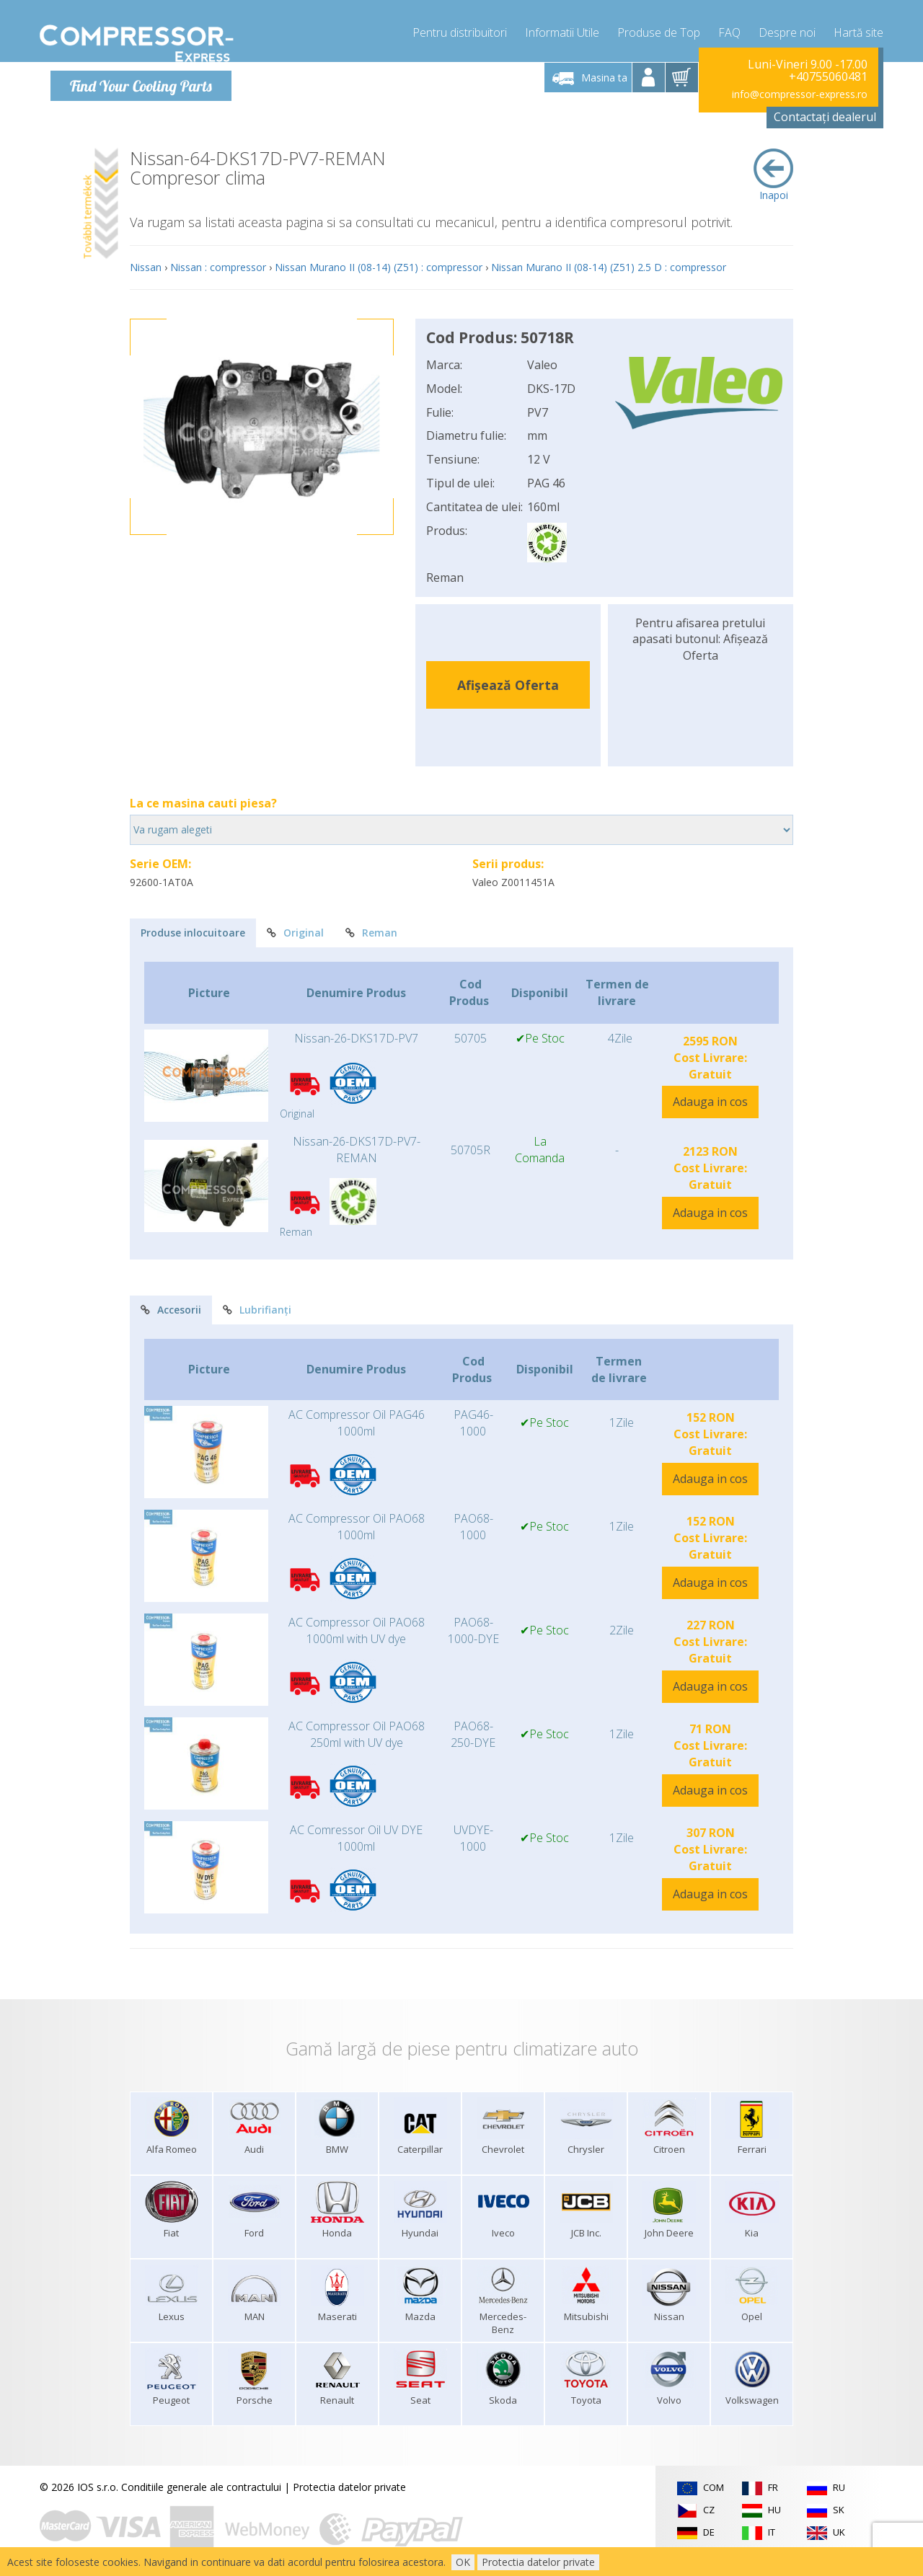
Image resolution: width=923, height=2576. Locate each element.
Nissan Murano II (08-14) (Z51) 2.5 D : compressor (608, 266)
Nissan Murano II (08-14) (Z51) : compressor (378, 266)
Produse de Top (658, 29)
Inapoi (773, 174)
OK (463, 2562)
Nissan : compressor (218, 266)
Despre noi (787, 29)
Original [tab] (295, 932)
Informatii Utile (562, 29)
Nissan (146, 266)
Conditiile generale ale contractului (201, 2486)
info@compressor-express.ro (799, 93)
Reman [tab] (371, 932)
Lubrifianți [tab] (257, 1309)
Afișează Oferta (508, 684)
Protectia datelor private (349, 2486)
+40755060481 (828, 76)
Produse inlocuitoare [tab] (193, 932)
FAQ (729, 29)
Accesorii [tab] (171, 1309)
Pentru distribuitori (459, 29)
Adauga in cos (710, 1102)
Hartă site (858, 29)
